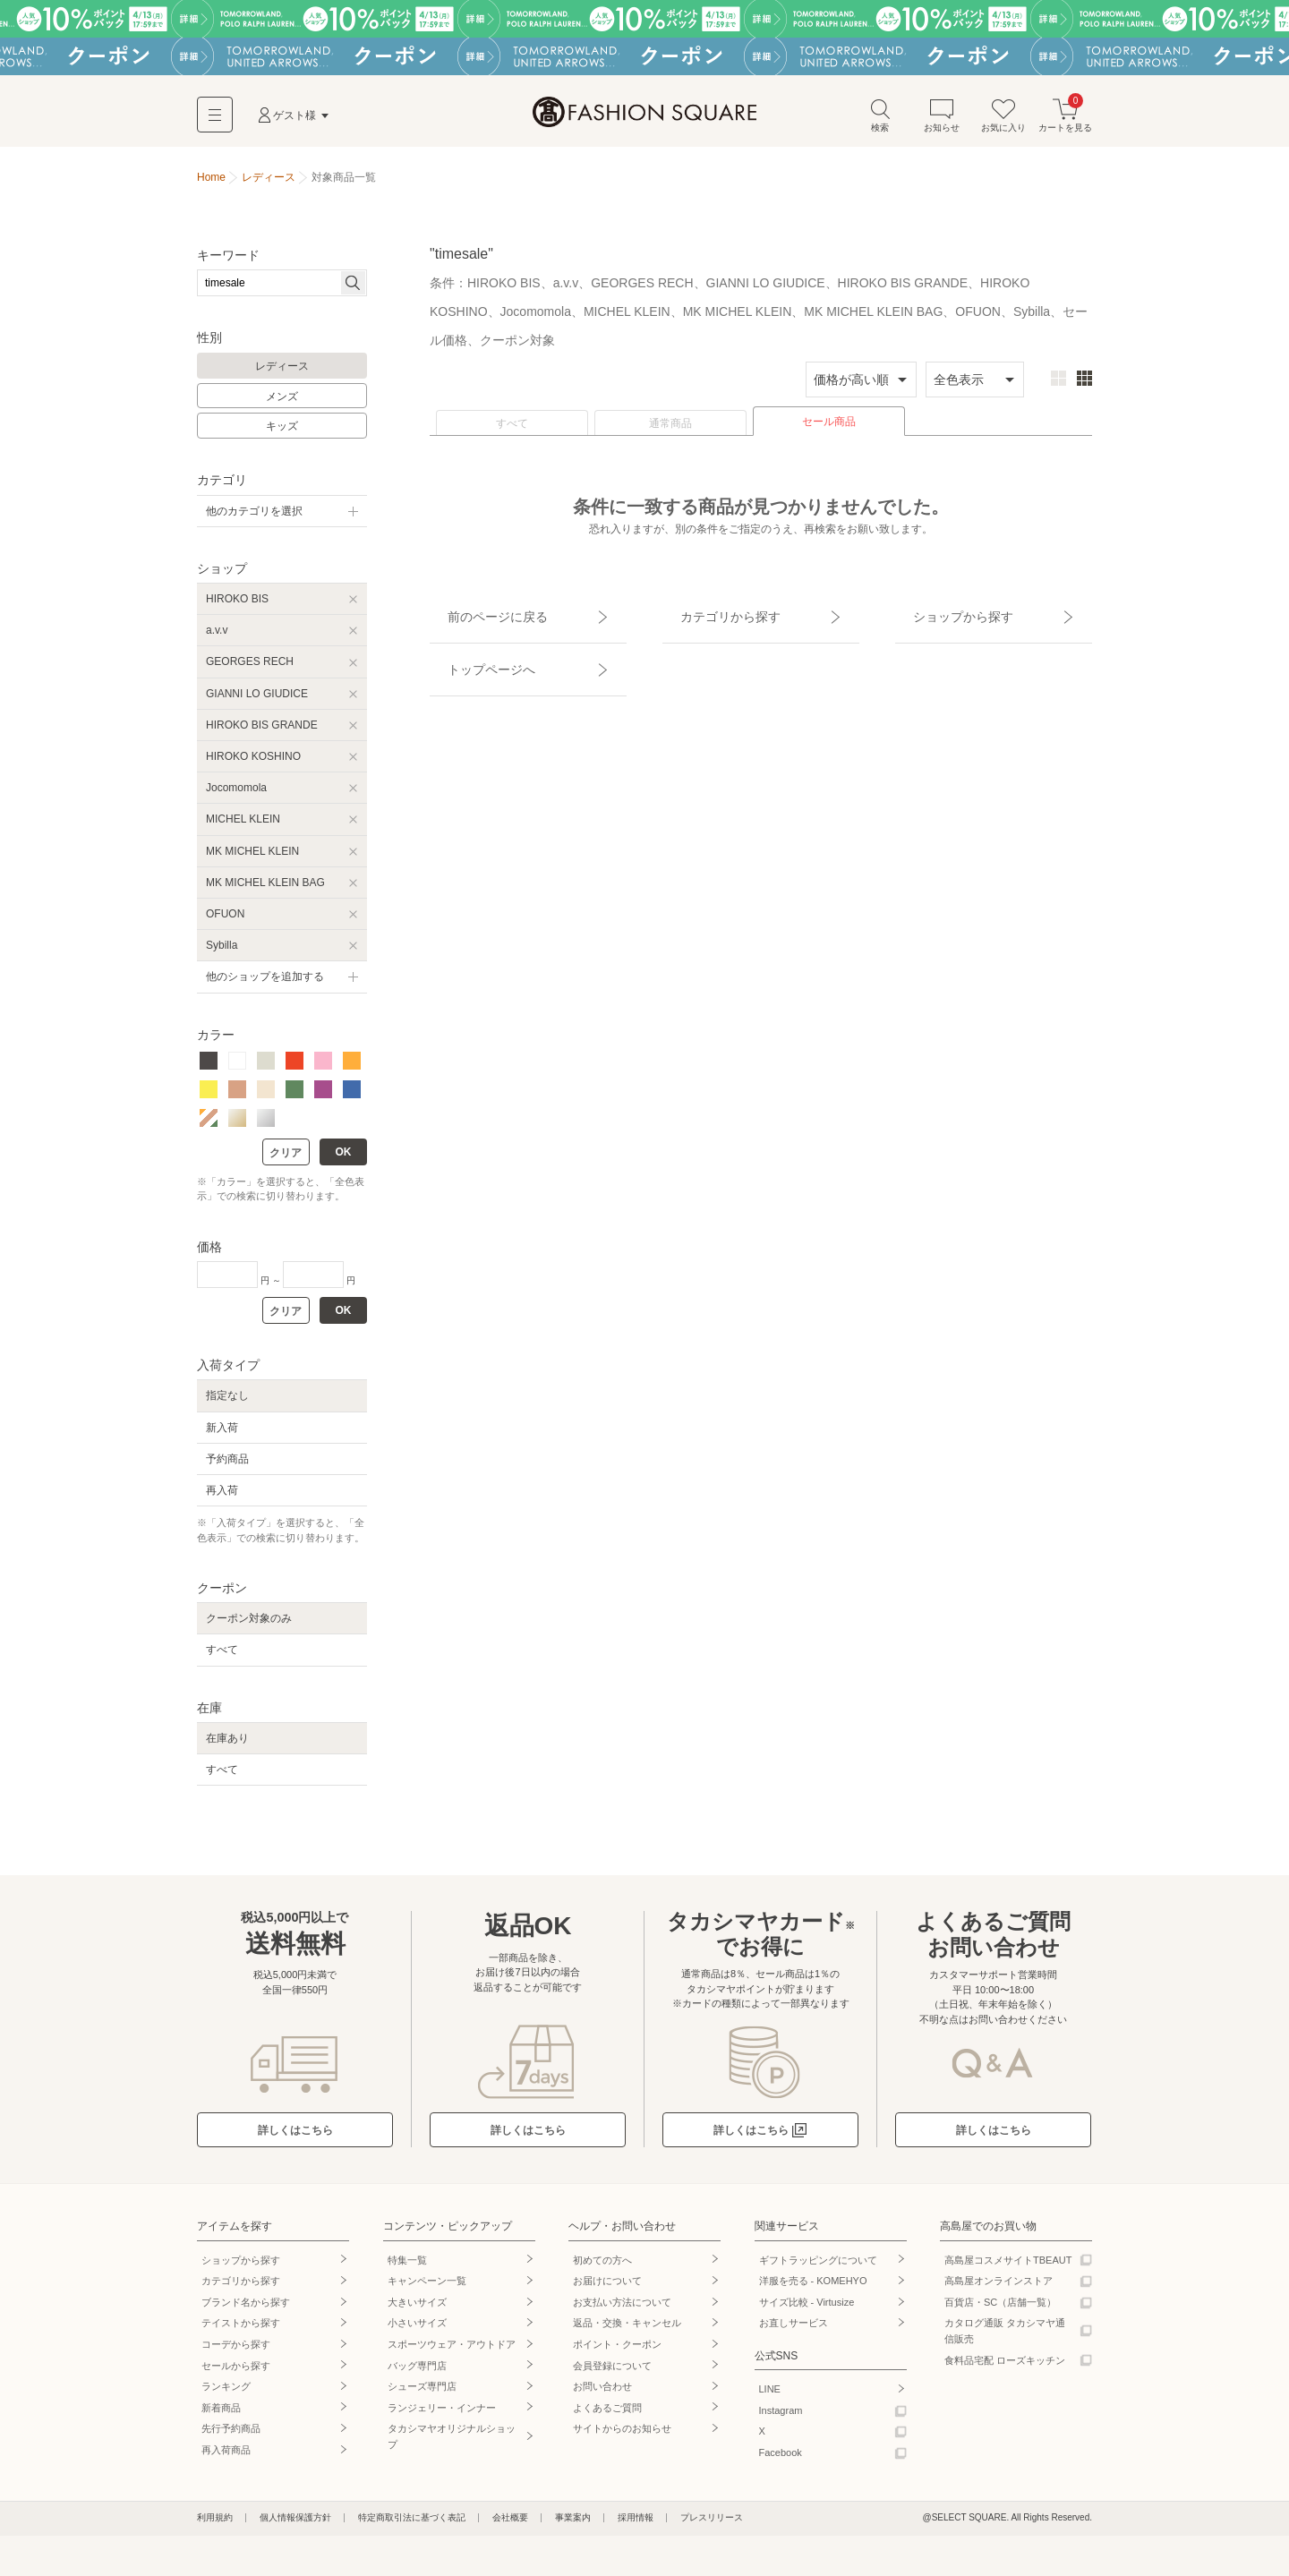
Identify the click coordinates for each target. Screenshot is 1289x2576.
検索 (879, 124)
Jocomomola (236, 796)
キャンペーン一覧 (427, 2289)
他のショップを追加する (265, 985)
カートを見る (1065, 124)
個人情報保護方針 (295, 2526)
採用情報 (635, 2526)
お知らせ (942, 124)
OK (344, 1161)
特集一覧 (407, 2269)
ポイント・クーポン (617, 2353)
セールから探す (235, 2374)
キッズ (282, 435)
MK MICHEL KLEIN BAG (265, 891)
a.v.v (216, 639)
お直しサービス (793, 2331)
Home (211, 186)
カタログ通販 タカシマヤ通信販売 (1004, 2339)
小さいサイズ (417, 2331)
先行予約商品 (230, 2437)
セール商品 (829, 430)
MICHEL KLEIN (243, 828)
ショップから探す (943, 615)
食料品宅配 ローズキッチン (1004, 2369)
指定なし (227, 1404)
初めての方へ (602, 2269)
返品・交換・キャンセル (627, 2331)
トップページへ (471, 646)
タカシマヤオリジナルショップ (452, 2445)
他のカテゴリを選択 (254, 520)
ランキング (226, 2395)
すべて (512, 432)
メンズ (282, 405)
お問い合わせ (602, 2395)
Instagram (781, 2419)
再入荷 (222, 1499)
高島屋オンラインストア (998, 2289)
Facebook (780, 2461)
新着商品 (221, 2416)
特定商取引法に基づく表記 (411, 2526)
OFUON (225, 923)
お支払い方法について (622, 2311)
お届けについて (607, 2289)
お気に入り (1003, 124)
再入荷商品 (226, 2458)
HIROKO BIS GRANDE (262, 734)
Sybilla (221, 954)
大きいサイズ (417, 2311)
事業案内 (573, 2526)
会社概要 (510, 2526)
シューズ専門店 (422, 2395)
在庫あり (227, 1747)
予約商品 (227, 1468)
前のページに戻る (477, 615)
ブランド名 (245, 2311)
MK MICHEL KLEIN (252, 860)
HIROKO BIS (237, 607)
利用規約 (215, 2526)
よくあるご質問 (607, 2416)
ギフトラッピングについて (818, 2269)
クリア (285, 1162)
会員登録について (612, 2374)
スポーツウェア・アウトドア (452, 2353)
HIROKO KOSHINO (253, 765)
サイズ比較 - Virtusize (807, 2311)
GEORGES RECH (250, 670)
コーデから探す (235, 2353)
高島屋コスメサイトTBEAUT (1007, 2269)
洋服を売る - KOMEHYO (813, 2289)
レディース (282, 375)
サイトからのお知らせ (622, 2437)
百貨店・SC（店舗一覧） (1000, 2311)
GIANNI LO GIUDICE (257, 702)
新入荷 (222, 1436)
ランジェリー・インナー (442, 2416)
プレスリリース (711, 2526)
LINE (770, 2398)
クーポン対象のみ (249, 1627)
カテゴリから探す (710, 615)
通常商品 (670, 432)
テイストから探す (240, 2331)
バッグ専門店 (417, 2374)
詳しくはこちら (295, 2139)
